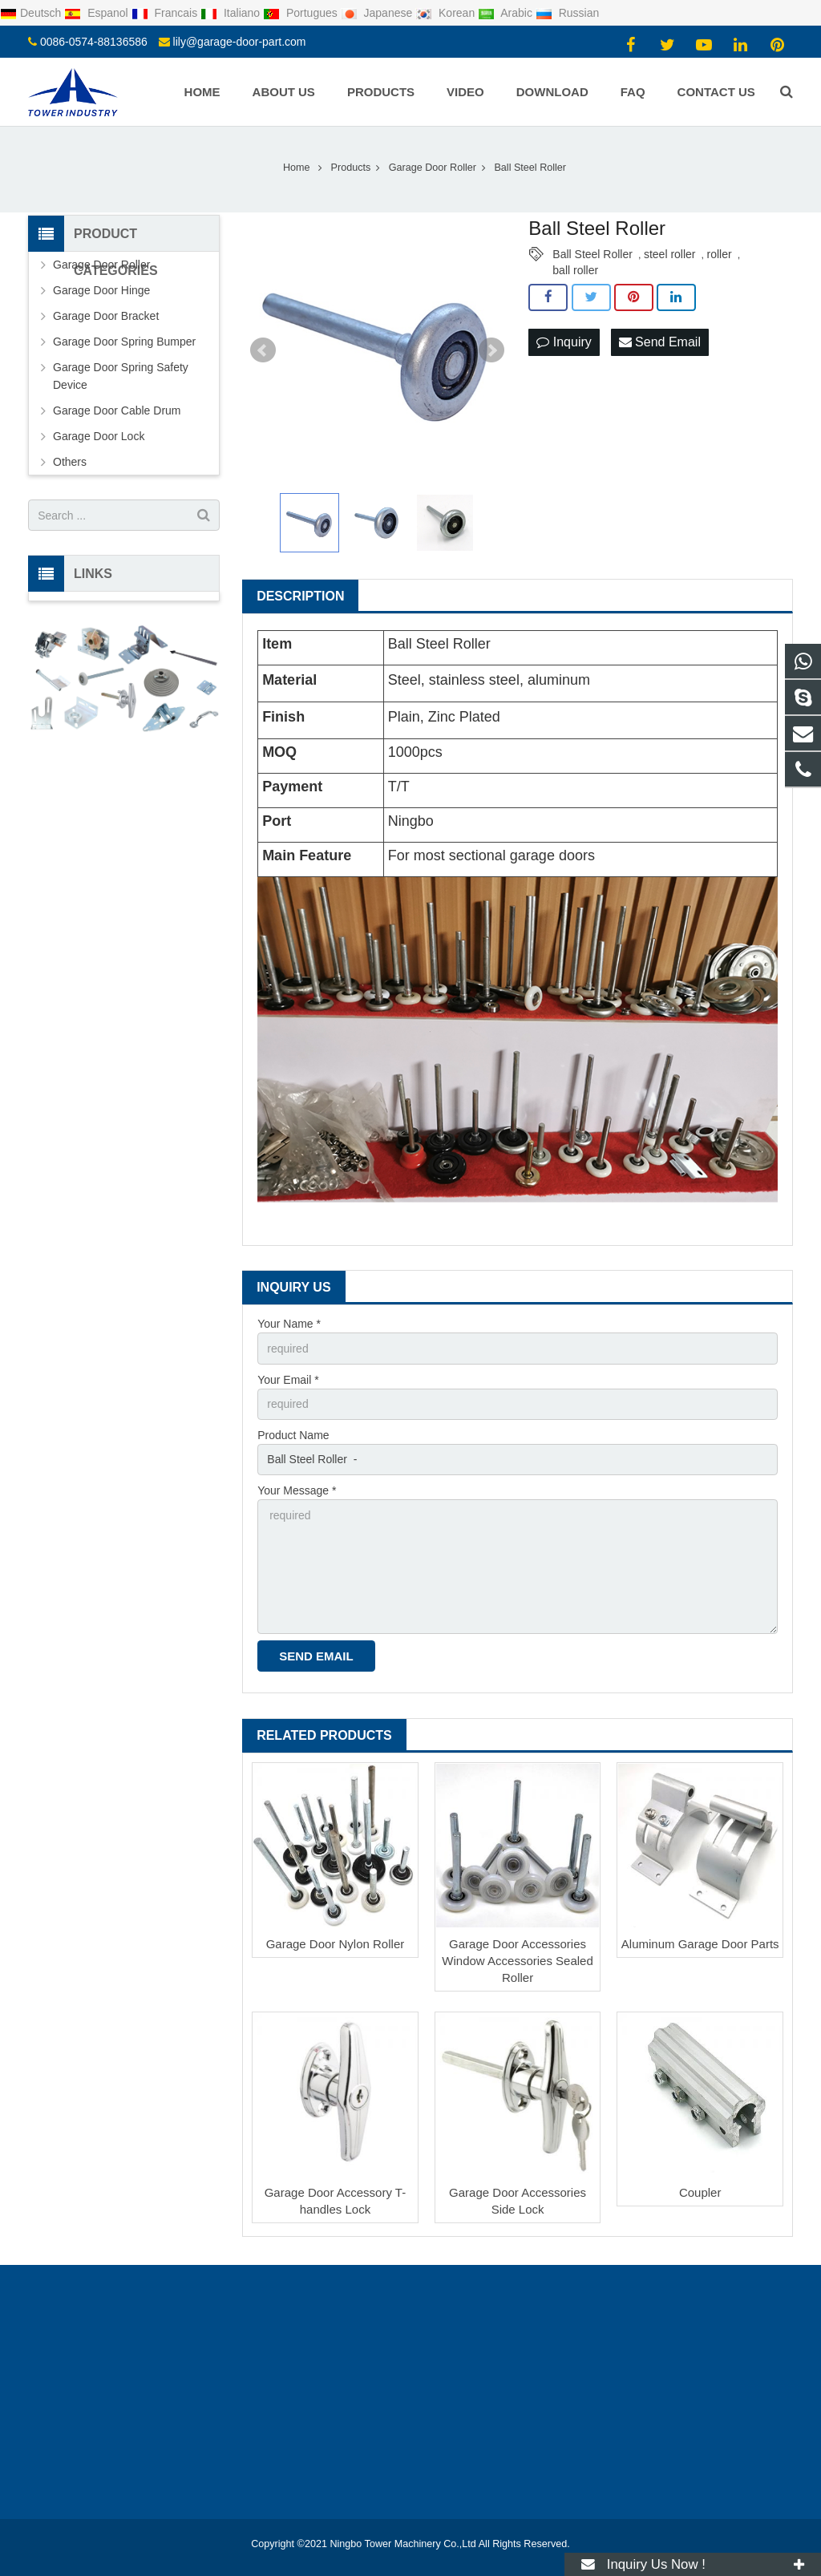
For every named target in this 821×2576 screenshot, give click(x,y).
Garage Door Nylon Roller (335, 1944)
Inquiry (563, 342)
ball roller (575, 270)
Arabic (507, 12)
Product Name (293, 1435)
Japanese (378, 12)
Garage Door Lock (98, 436)
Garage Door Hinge (101, 290)
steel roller (670, 254)
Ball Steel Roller (592, 254)
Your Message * (296, 1490)
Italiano (231, 12)
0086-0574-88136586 (94, 41)
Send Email (660, 342)
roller (719, 254)
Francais (165, 12)
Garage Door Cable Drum (117, 410)
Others (70, 461)
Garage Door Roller (101, 264)
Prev (263, 350)
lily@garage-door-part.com (239, 41)
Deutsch (32, 12)
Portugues (302, 12)
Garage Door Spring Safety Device (120, 376)
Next (491, 350)
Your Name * (289, 1323)
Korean (446, 12)
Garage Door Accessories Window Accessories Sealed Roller (517, 1960)
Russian (567, 12)
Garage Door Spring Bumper (124, 341)
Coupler (700, 2192)
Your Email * (288, 1379)
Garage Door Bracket (106, 315)
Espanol (97, 12)
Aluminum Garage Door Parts (700, 1944)
